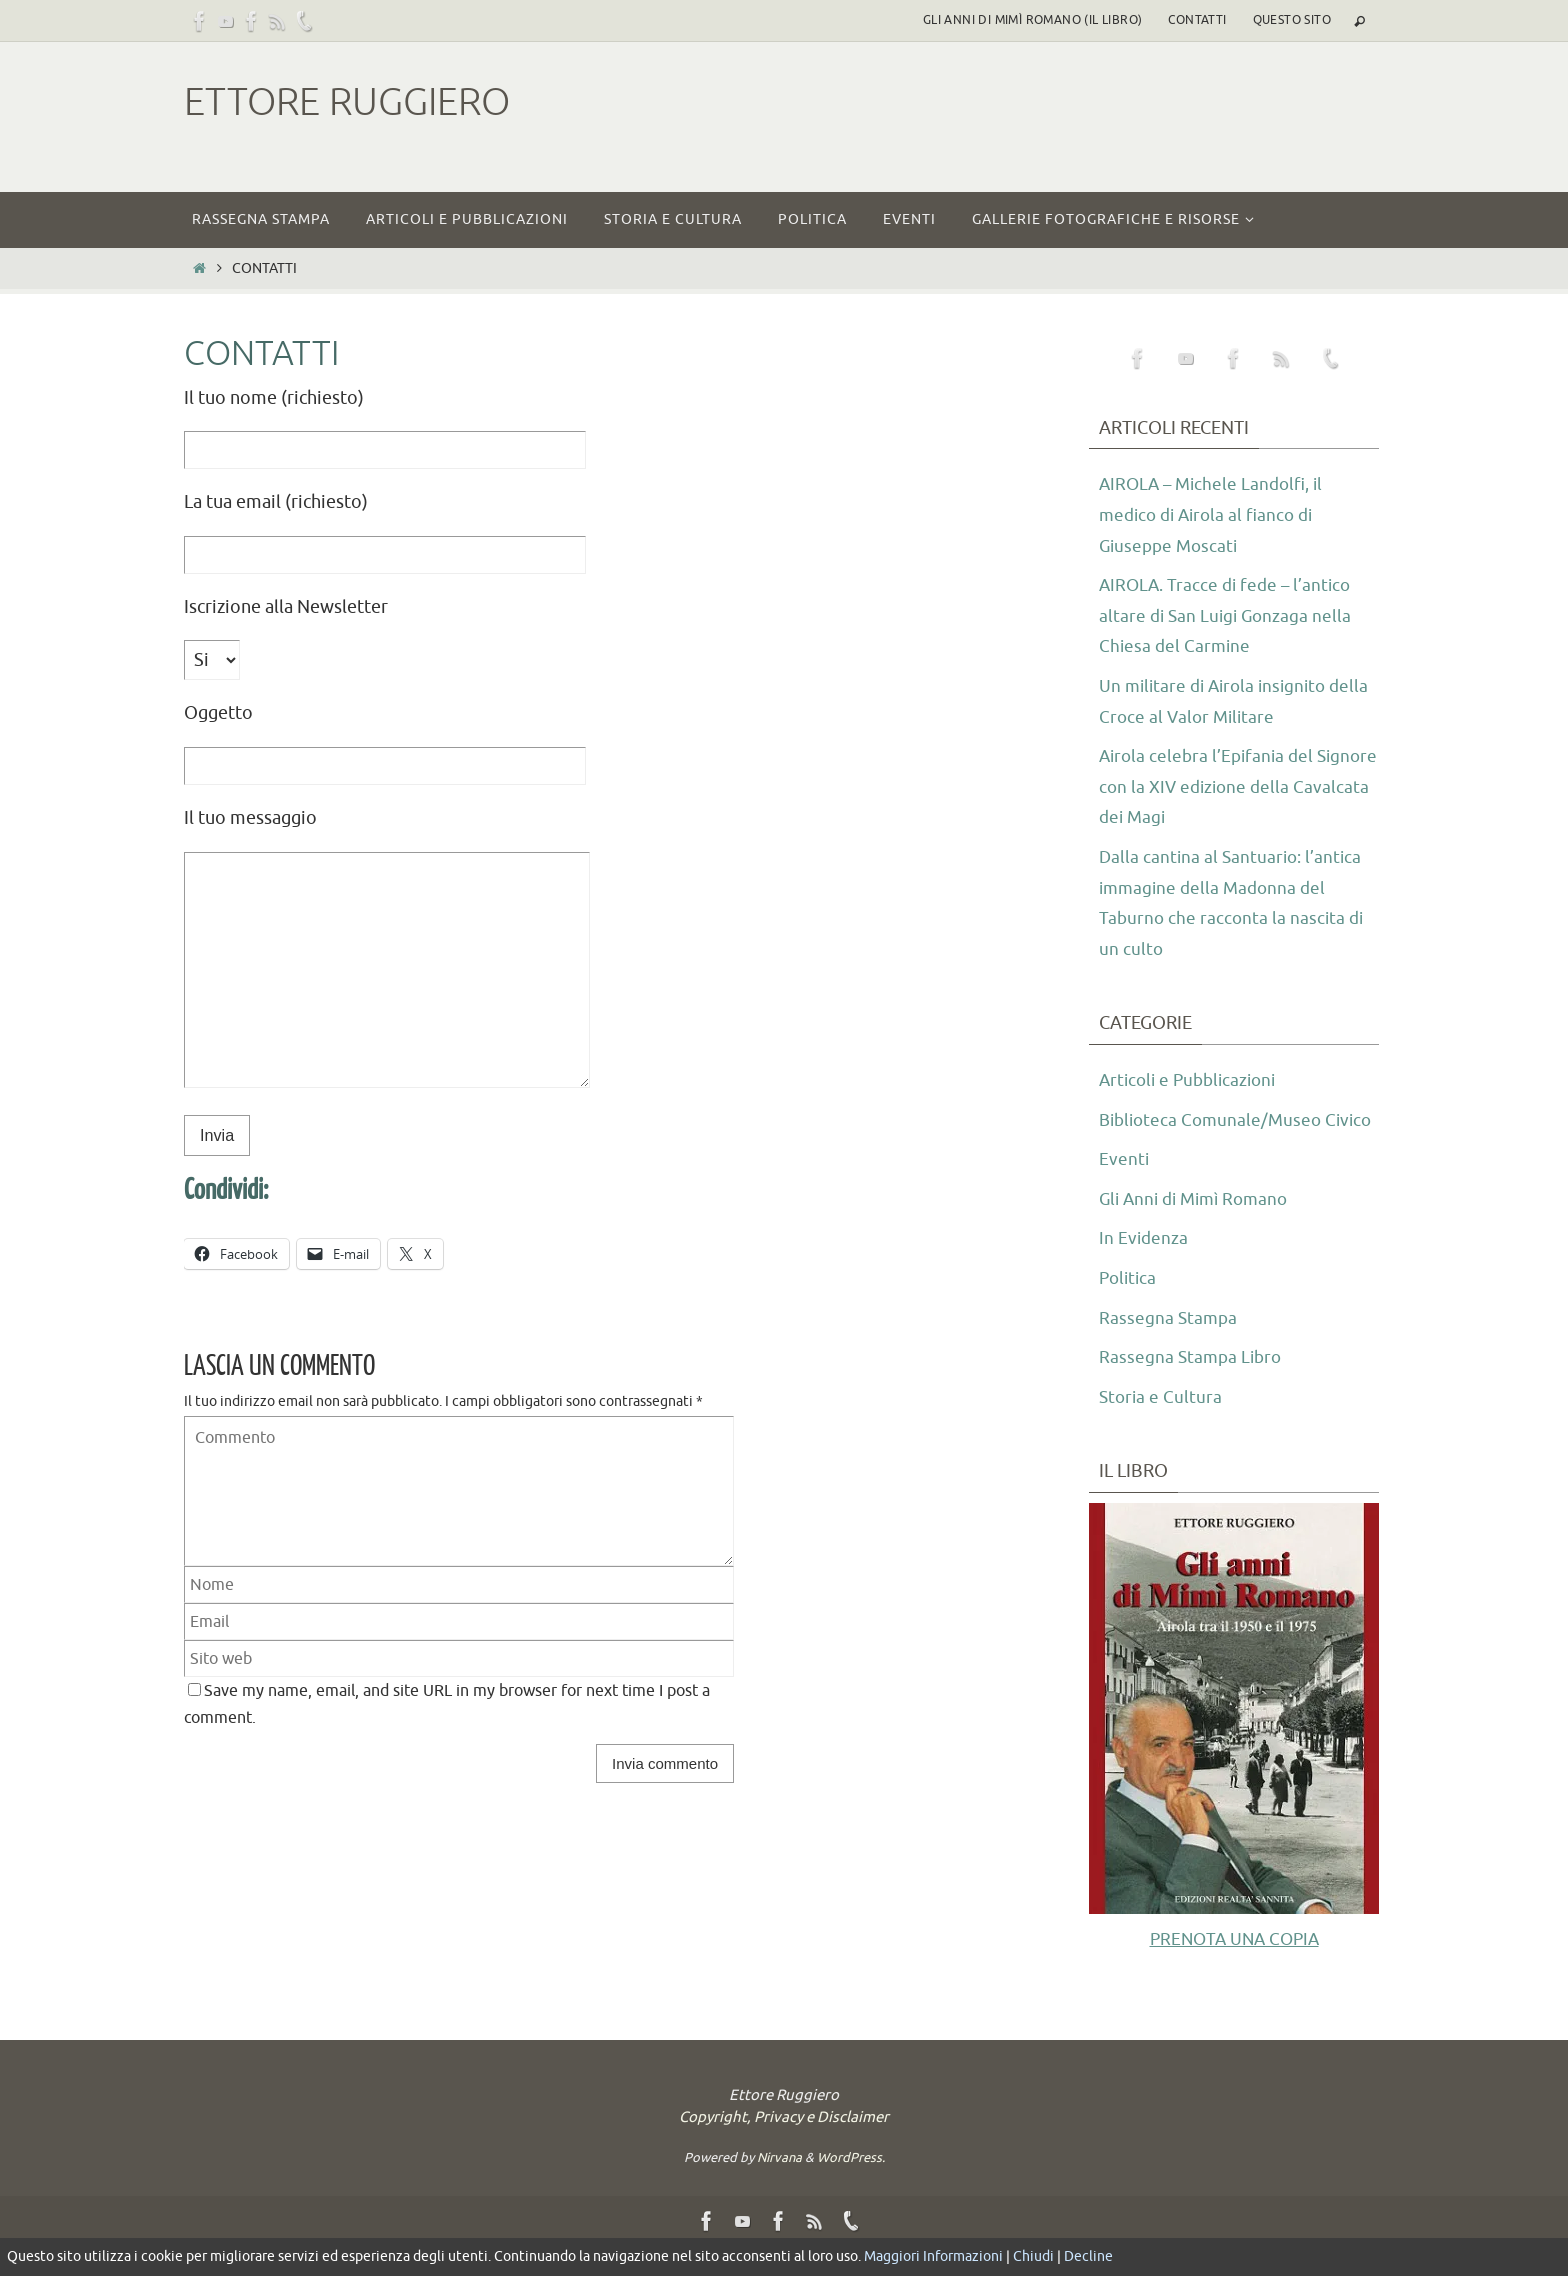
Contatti (1197, 20)
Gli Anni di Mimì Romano (1199, 1229)
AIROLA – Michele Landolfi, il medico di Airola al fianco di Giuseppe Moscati (1216, 514)
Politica (1129, 1309)
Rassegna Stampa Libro (1193, 1388)
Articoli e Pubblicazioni (1192, 1080)
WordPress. (851, 2187)
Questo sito (1292, 20)
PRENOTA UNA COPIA (1234, 1969)
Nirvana (779, 2187)
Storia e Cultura (1162, 1427)
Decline (1088, 2256)
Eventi (1124, 1190)
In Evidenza (1144, 1269)
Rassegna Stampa (1169, 1348)
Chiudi (1033, 2256)
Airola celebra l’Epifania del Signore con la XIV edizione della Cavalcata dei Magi (1231, 786)
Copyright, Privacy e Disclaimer (784, 2147)
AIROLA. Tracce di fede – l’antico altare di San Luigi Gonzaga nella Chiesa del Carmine (1229, 615)
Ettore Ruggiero (347, 102)
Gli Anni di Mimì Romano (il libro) (1033, 20)
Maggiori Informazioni (933, 2256)
